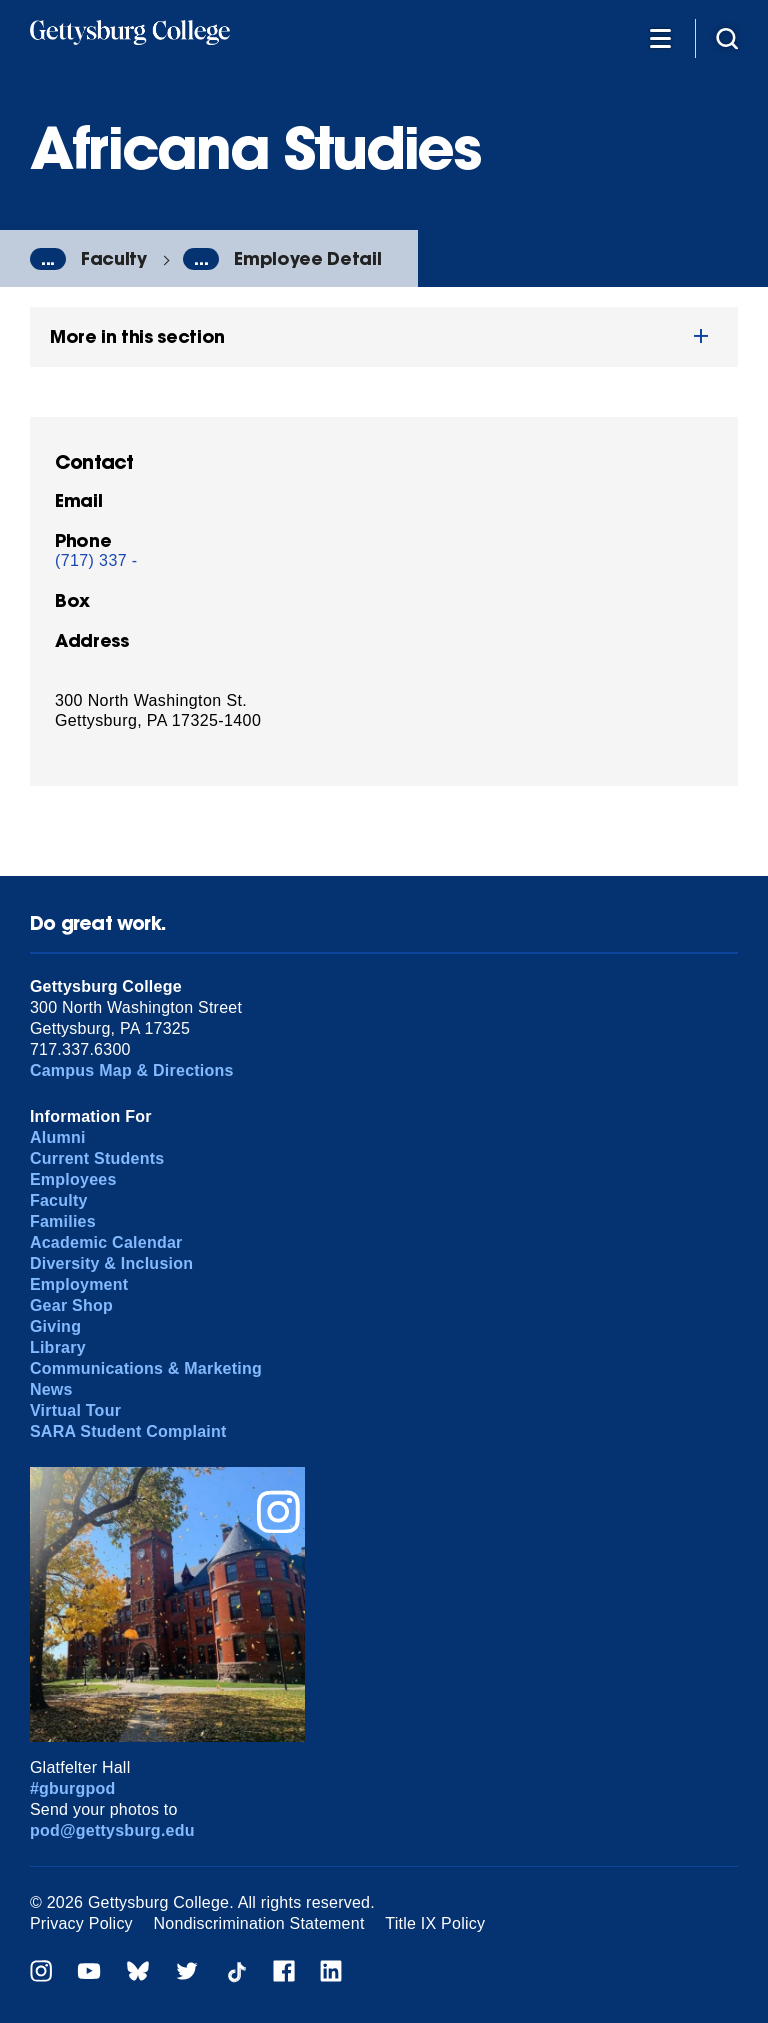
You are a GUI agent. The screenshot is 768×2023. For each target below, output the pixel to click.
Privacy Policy (81, 1923)
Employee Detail (307, 258)
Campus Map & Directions (132, 1070)
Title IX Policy (435, 1923)
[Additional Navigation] (660, 37)
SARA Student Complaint (128, 1431)
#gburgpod (73, 1788)
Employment (79, 1284)
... (48, 259)
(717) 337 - (96, 560)
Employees (73, 1179)
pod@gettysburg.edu (112, 1830)
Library (58, 1347)
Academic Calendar (106, 1242)
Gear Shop (71, 1305)
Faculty (114, 258)
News (51, 1389)
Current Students (97, 1158)
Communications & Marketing (146, 1368)
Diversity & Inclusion (111, 1263)
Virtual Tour (75, 1410)
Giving (55, 1326)
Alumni (58, 1137)
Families (63, 1221)
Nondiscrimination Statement (259, 1923)
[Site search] (727, 37)
